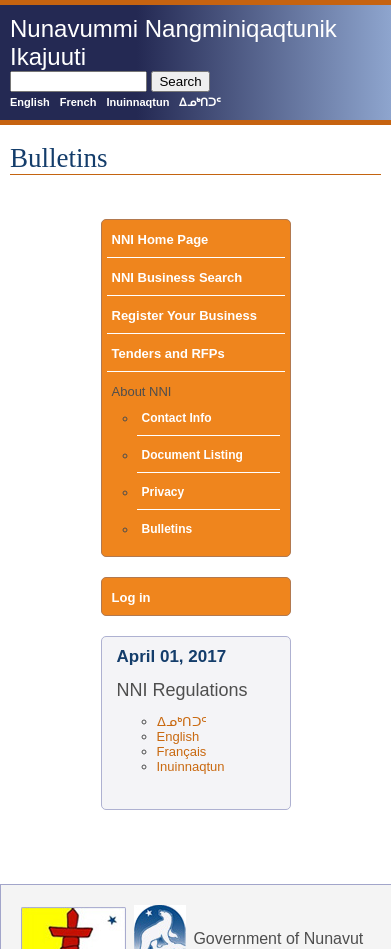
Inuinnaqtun (137, 102)
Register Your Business (184, 315)
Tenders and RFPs (168, 353)
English (30, 102)
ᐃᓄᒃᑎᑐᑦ (200, 102)
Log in (131, 597)
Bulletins (167, 529)
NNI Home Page (160, 239)
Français (182, 751)
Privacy (163, 492)
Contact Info (177, 418)
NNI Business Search (177, 277)
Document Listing (192, 455)
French (78, 102)
